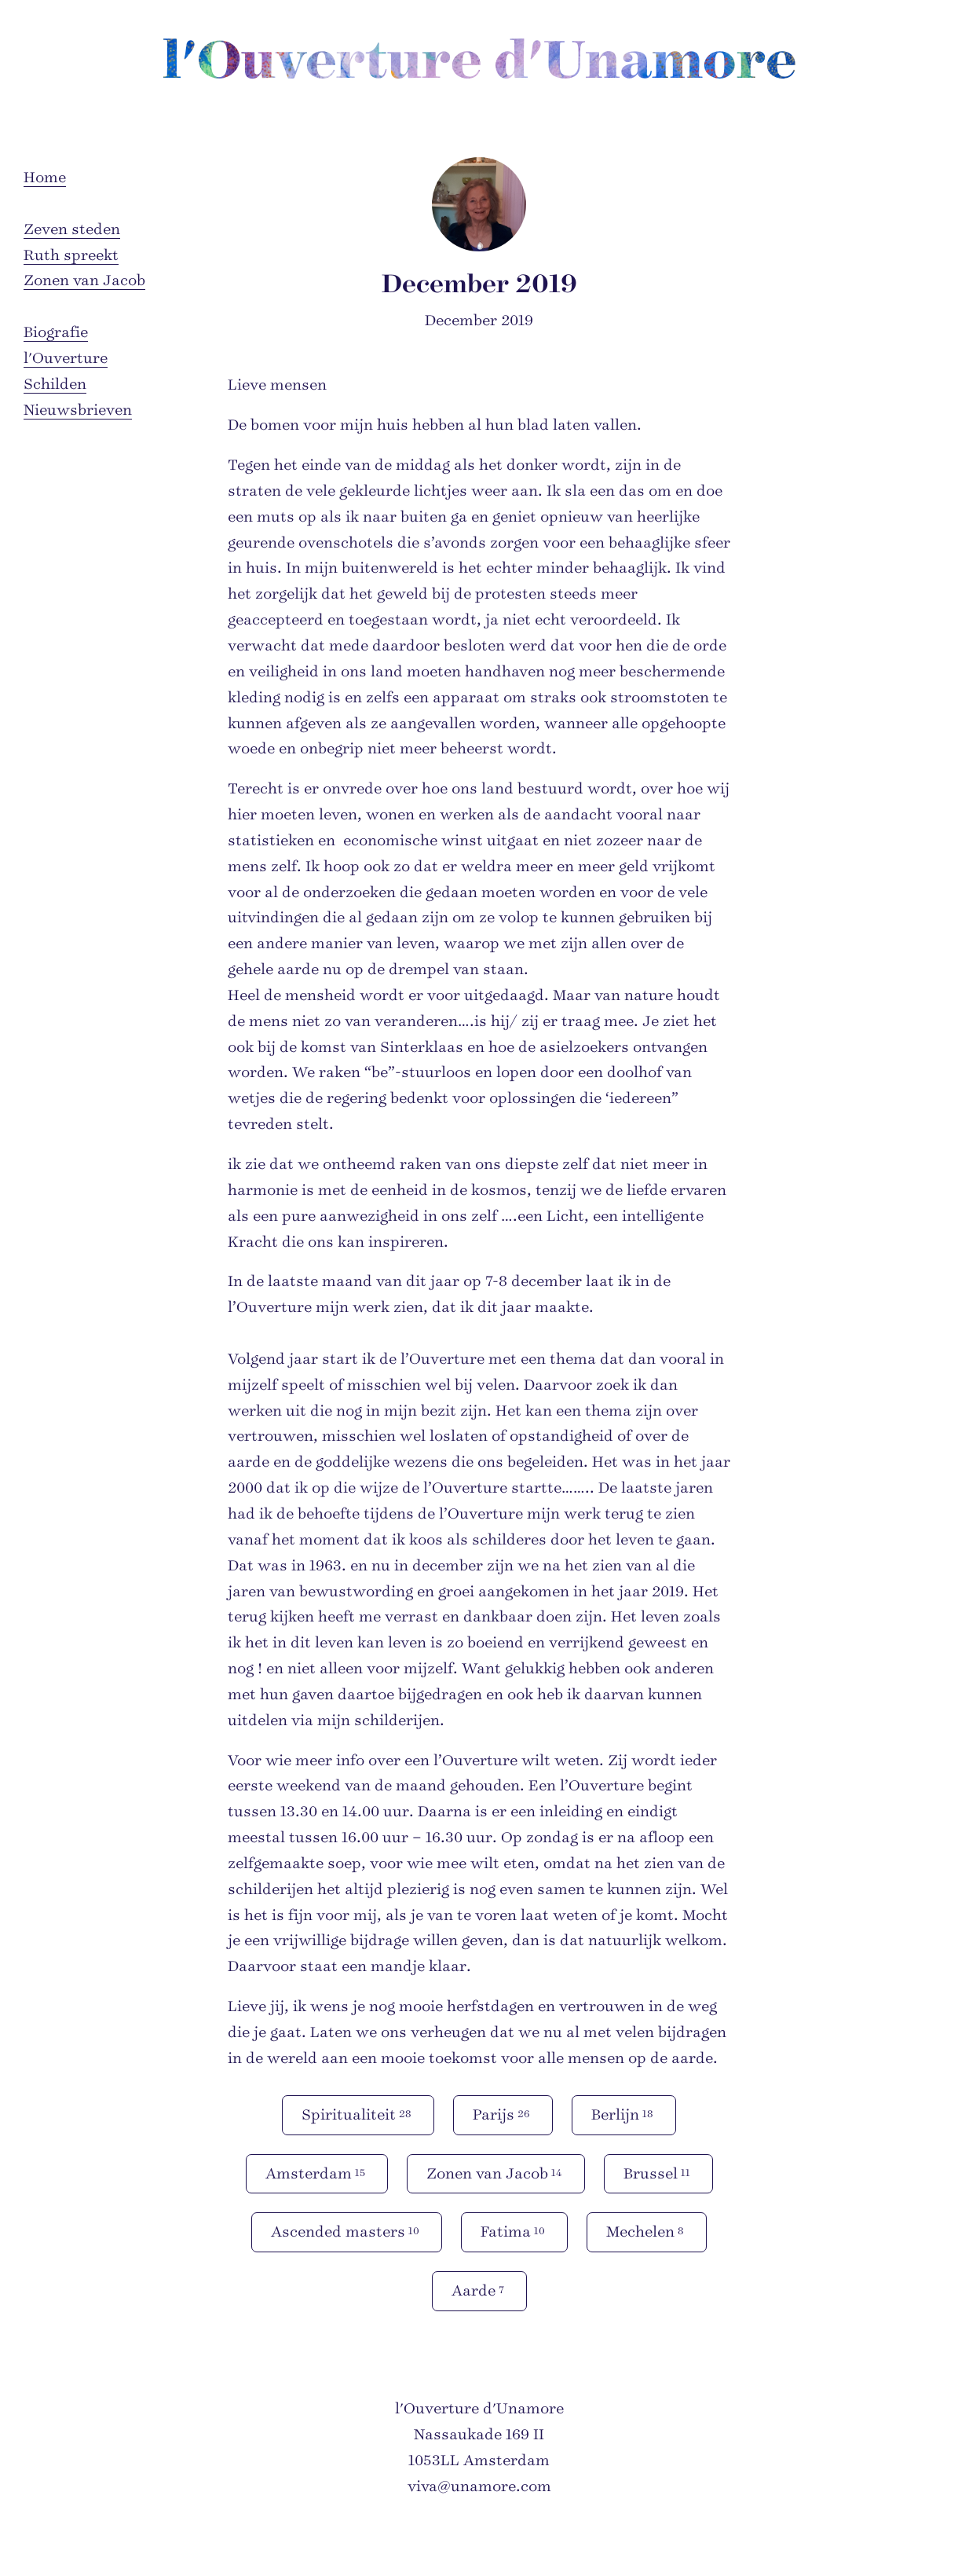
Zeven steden (72, 229)
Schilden (55, 384)
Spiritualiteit (358, 2114)
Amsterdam (316, 2173)
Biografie (56, 332)
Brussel (658, 2173)
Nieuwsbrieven (78, 410)
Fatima (514, 2231)
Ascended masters (346, 2231)
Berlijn (623, 2114)
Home (45, 177)
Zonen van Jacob (84, 280)
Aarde (479, 2290)
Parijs (503, 2114)
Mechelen (646, 2231)
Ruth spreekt (71, 255)
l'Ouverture (66, 358)
